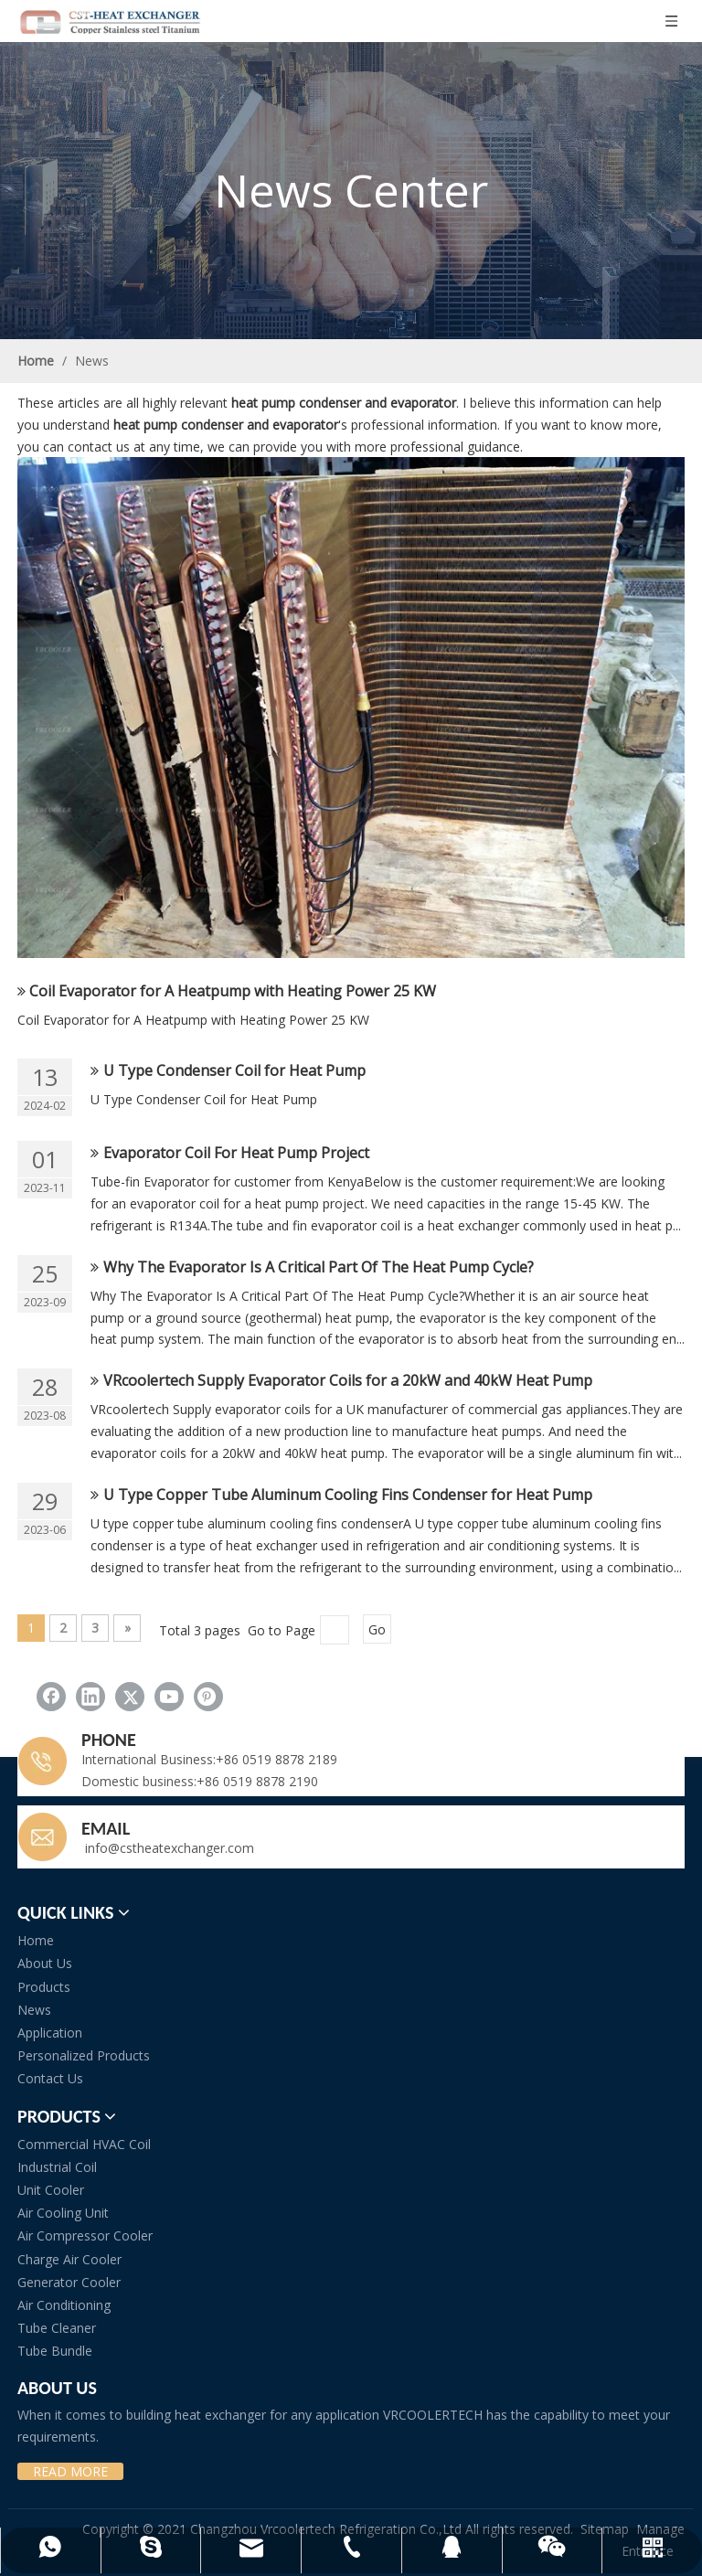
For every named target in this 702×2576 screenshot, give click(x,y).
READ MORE (70, 2471)
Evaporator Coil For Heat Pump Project (236, 1153)
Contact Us (50, 2078)
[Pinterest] (208, 1696)
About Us (44, 1963)
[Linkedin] (90, 1696)
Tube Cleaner (56, 2327)
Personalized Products (83, 2055)
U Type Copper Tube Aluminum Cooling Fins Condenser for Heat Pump (347, 1495)
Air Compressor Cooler (85, 2235)
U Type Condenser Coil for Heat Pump (234, 1070)
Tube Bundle (54, 2350)
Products (43, 1987)
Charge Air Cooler (69, 2259)
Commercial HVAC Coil (84, 2144)
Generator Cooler (69, 2282)
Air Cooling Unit (63, 2212)
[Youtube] (169, 1696)
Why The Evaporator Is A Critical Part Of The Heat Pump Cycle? (318, 1267)
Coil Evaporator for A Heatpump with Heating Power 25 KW (232, 991)
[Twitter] (129, 1696)
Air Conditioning (64, 2305)
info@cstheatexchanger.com (167, 1848)
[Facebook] (51, 1696)
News (34, 2009)
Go (377, 1629)
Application (49, 2032)
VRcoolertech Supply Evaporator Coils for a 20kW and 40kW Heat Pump (347, 1380)
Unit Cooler (50, 2189)
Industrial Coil (57, 2167)
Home (35, 1940)
